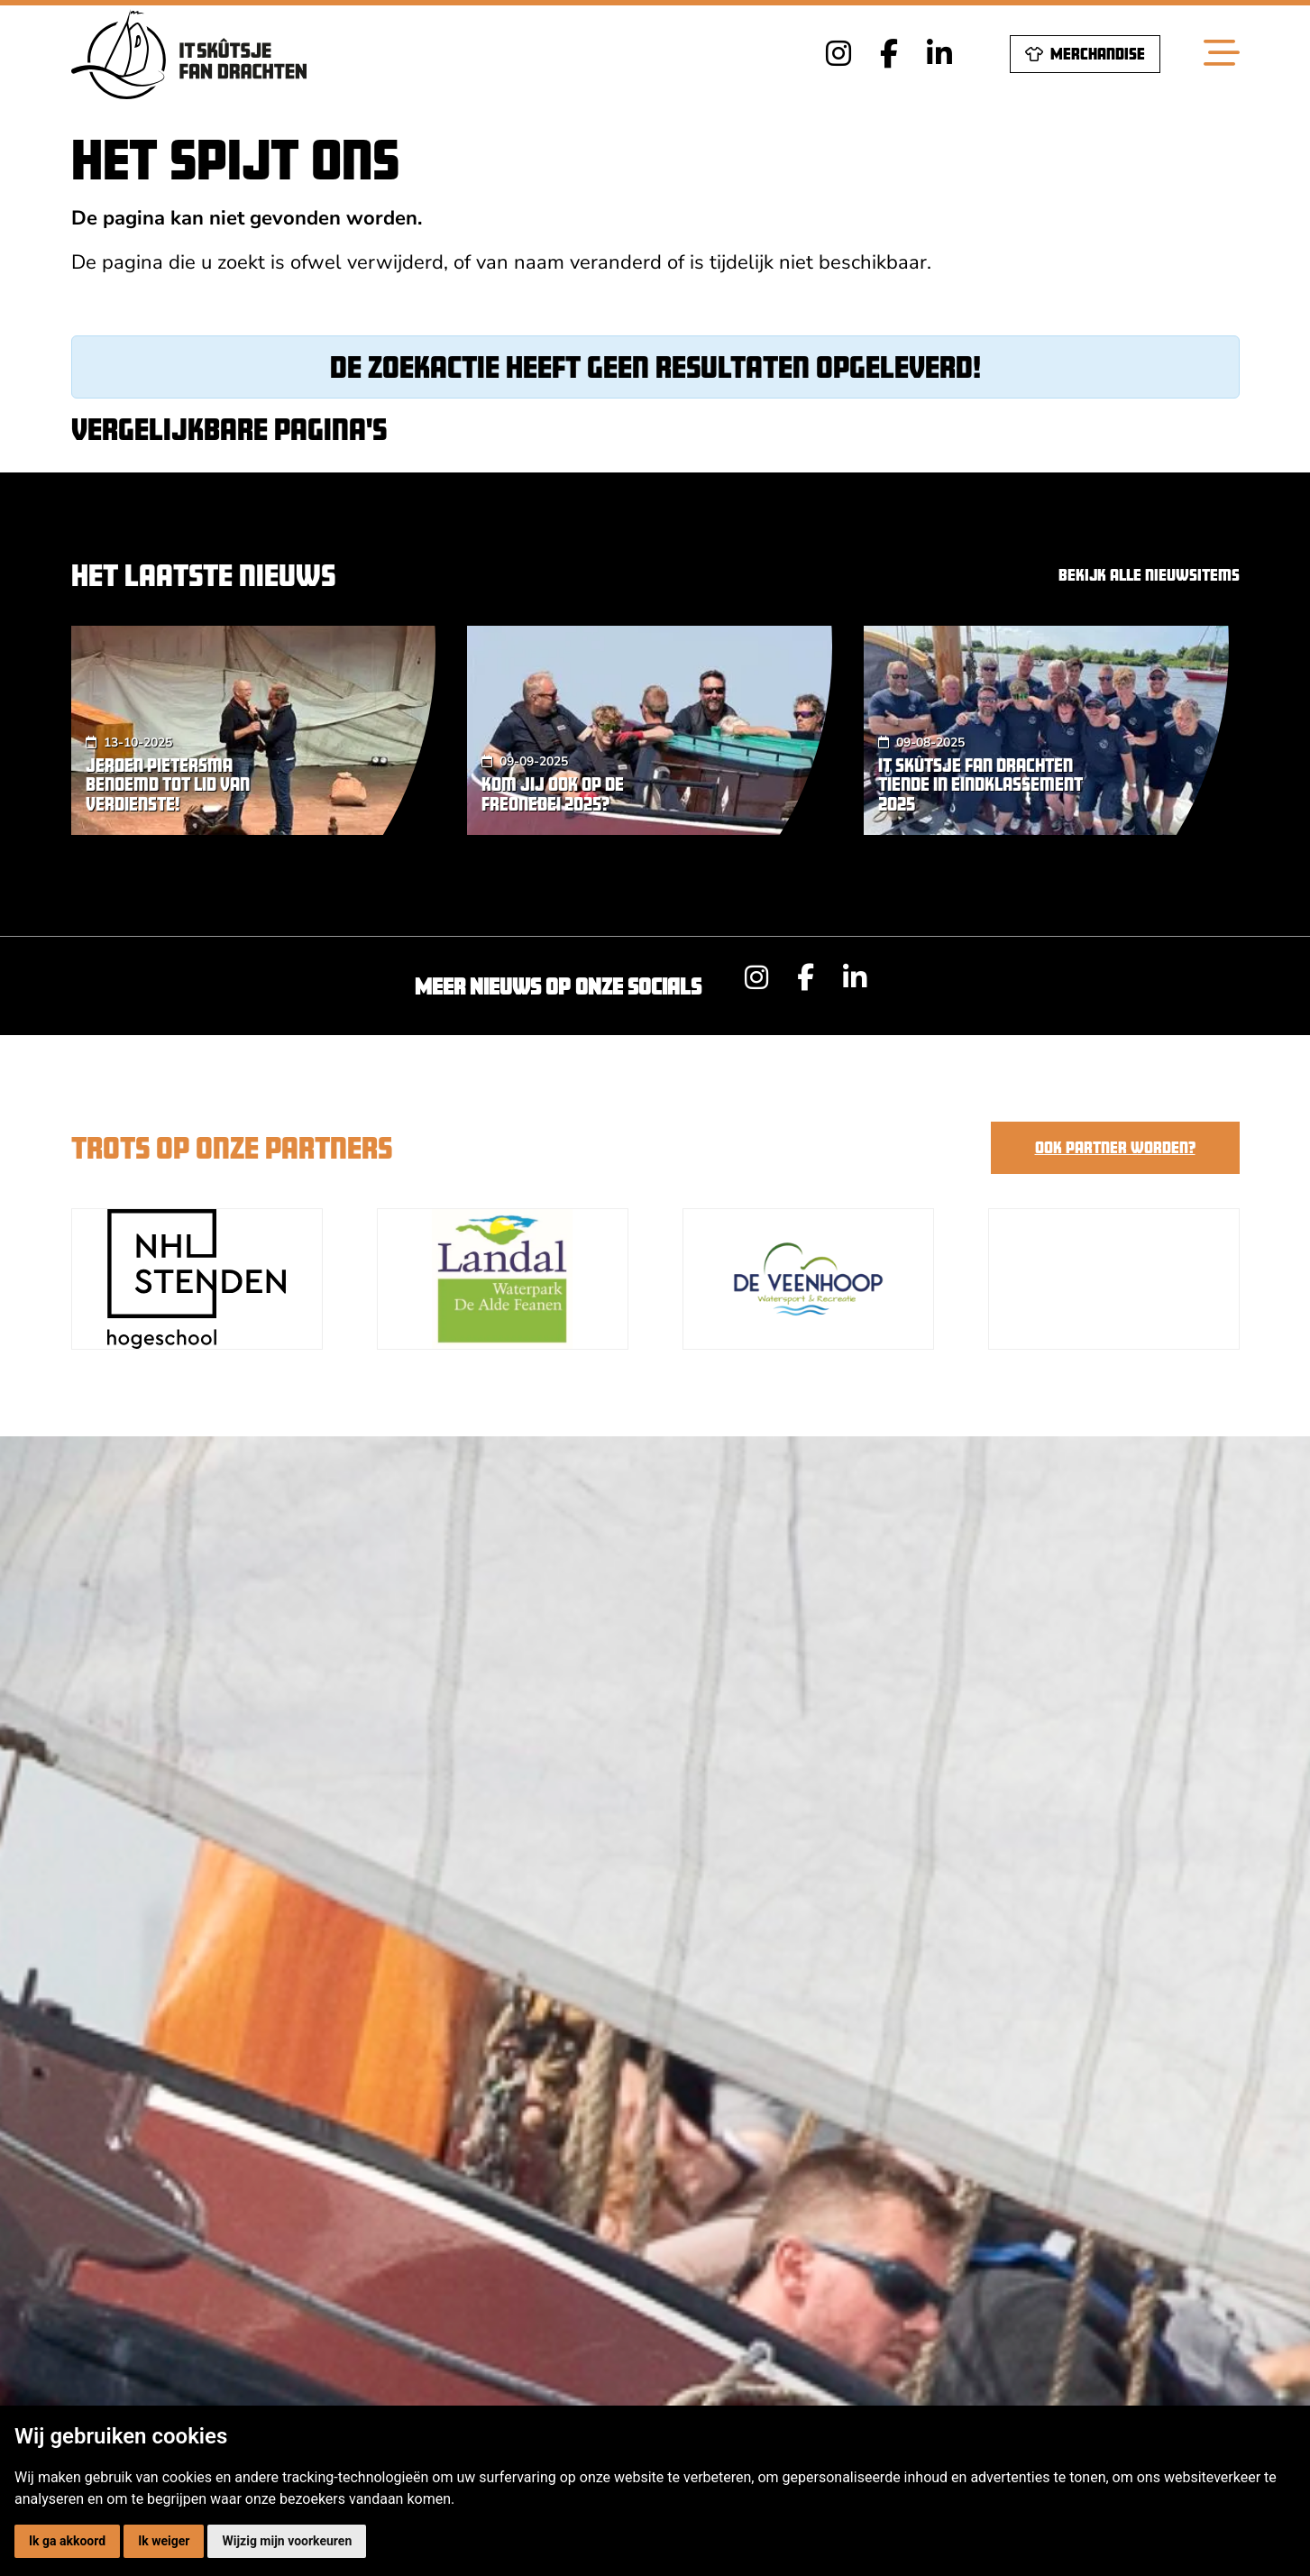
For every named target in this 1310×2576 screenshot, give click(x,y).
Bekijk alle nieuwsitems (1149, 574)
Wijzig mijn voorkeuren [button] (287, 2541)
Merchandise (1085, 53)
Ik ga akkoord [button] (67, 2541)
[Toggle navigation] (1222, 54)
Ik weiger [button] (163, 2541)
